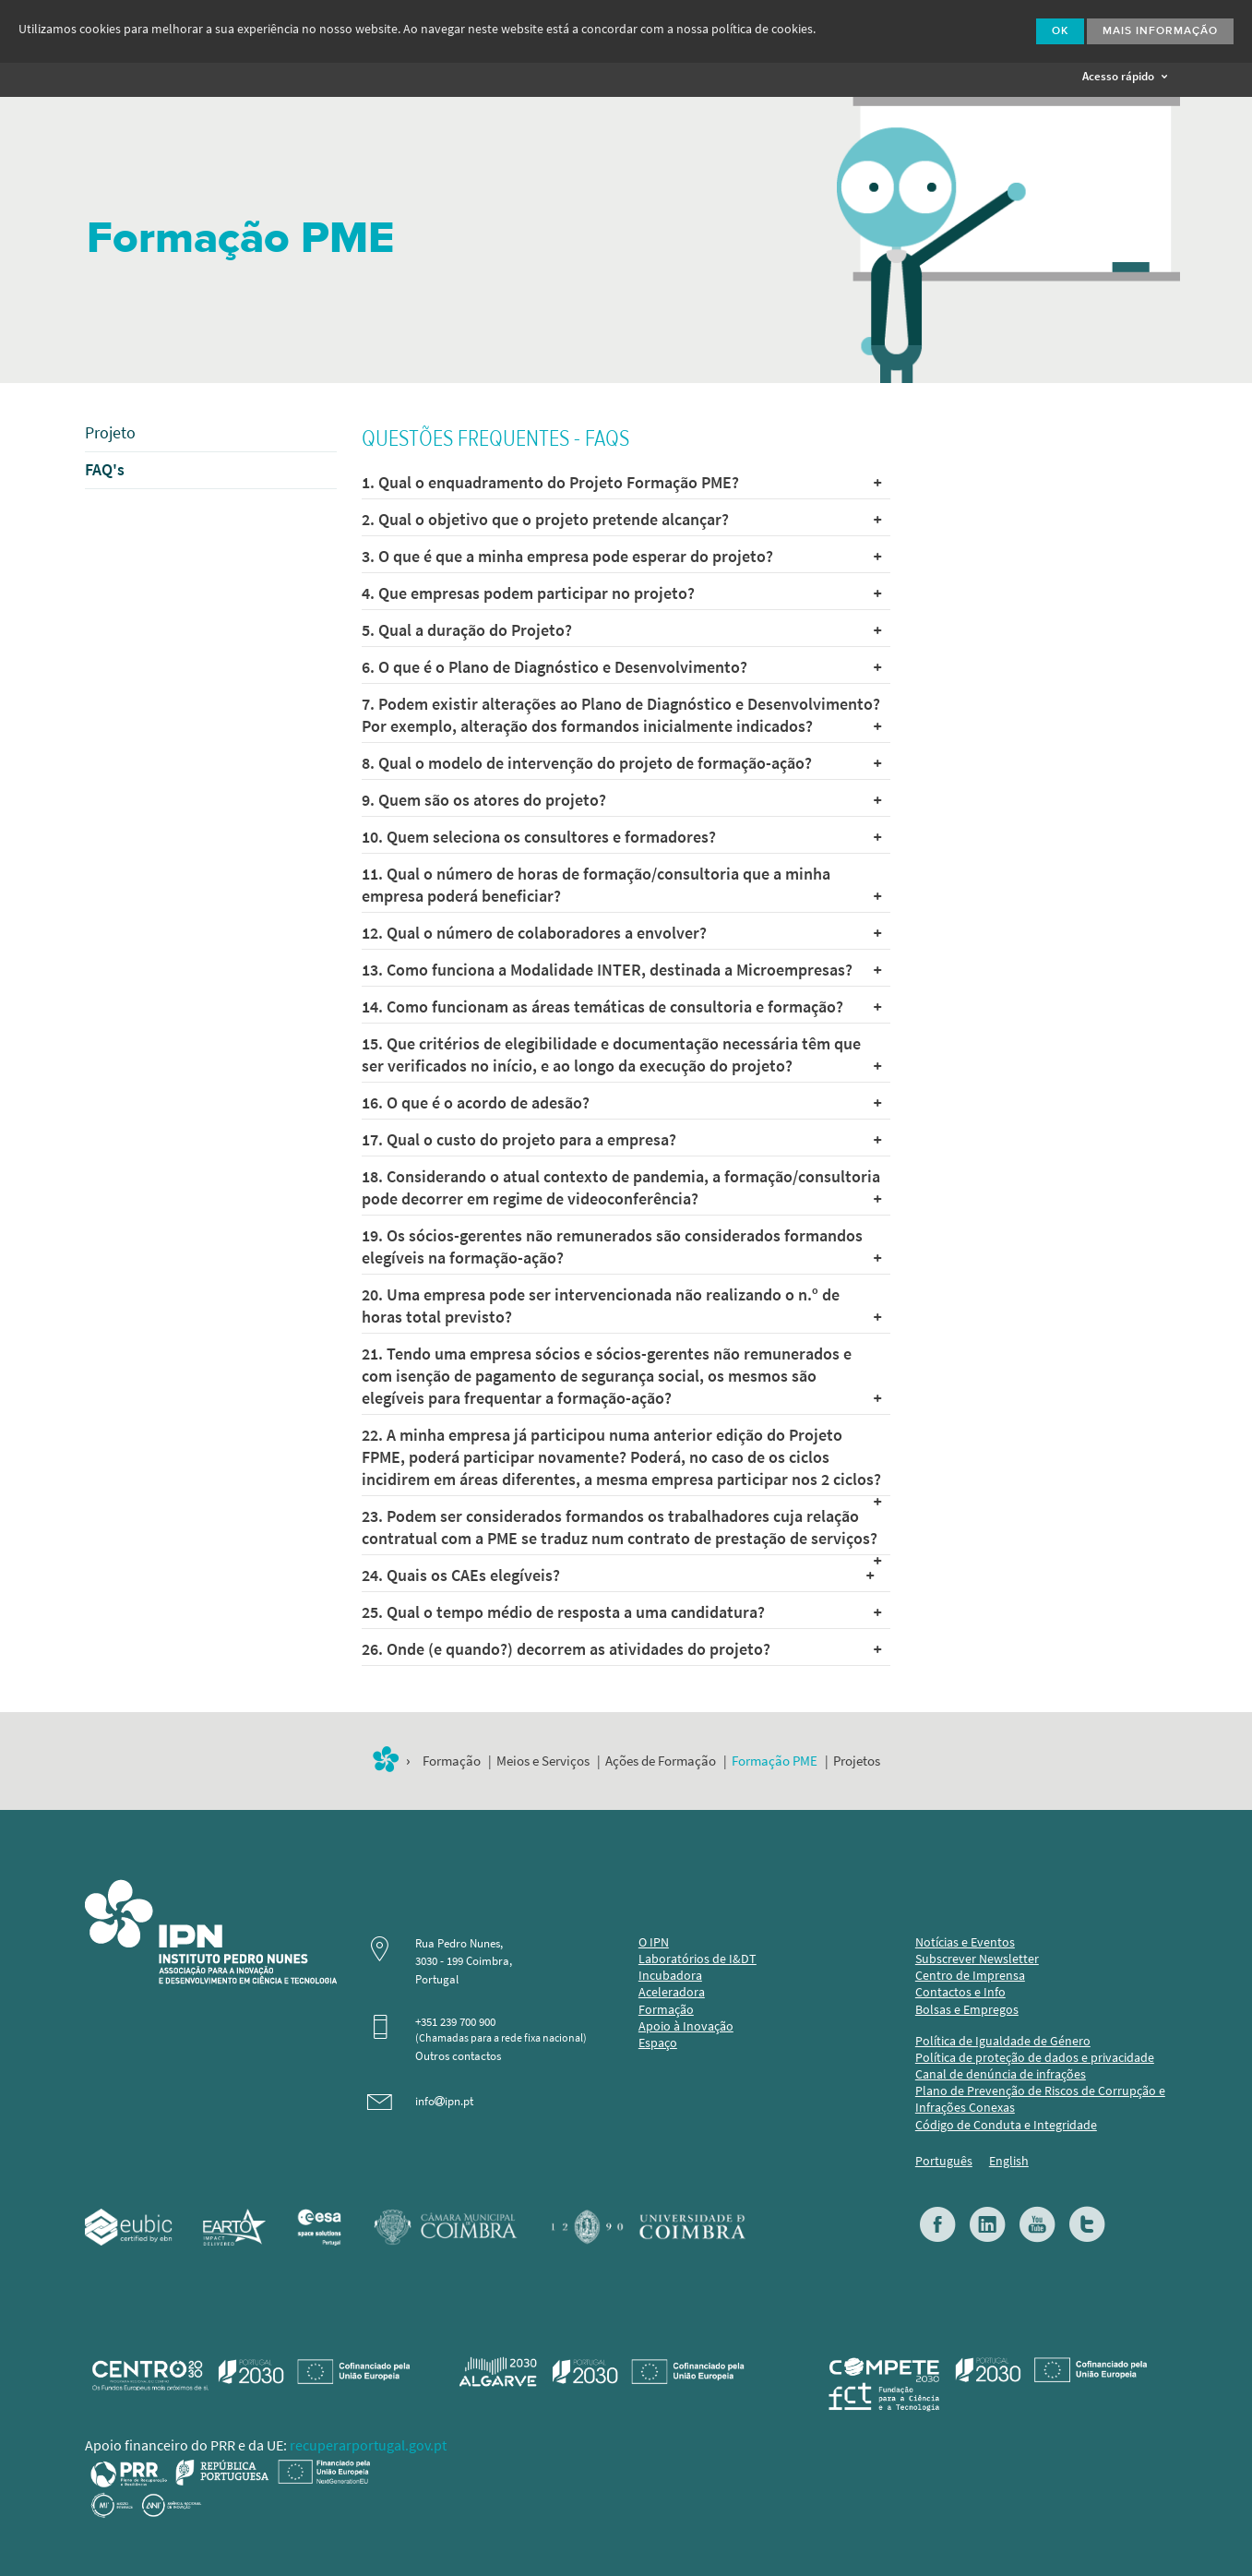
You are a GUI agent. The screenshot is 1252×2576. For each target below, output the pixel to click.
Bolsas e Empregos (967, 2010)
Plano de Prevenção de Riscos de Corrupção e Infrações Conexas (1040, 2099)
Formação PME (774, 1761)
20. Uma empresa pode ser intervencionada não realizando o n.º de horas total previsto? (621, 1306)
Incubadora (670, 1975)
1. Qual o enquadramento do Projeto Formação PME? (621, 483)
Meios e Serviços (543, 1761)
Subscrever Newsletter (977, 1959)
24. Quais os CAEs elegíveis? (618, 1575)
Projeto (110, 433)
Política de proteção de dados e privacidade (1034, 2058)
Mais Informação (1160, 31)
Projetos (856, 1761)
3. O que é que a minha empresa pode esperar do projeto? (621, 556)
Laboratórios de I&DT (697, 1959)
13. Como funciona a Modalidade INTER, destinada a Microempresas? (621, 970)
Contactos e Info (960, 1992)
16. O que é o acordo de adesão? (621, 1103)
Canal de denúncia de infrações (1000, 2074)
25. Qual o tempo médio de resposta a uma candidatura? (621, 1612)
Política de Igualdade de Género (1003, 2041)
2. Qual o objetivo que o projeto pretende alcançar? (621, 520)
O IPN (653, 1942)
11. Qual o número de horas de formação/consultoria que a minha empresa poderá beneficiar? (621, 885)
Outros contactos (458, 2056)
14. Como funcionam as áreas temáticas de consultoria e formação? (621, 1007)
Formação (452, 1761)
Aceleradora (671, 1992)
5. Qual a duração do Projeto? (621, 630)
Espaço (657, 2043)
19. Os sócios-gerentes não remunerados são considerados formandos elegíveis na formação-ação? (621, 1247)
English (1009, 2161)
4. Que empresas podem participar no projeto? (621, 593)
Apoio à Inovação (685, 2026)
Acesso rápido (1124, 76)
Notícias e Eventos (965, 1942)
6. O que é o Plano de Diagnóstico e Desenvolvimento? (621, 667)
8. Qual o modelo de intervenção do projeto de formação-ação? (621, 763)
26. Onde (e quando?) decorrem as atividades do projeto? (621, 1649)
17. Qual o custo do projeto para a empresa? (621, 1140)
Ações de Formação (660, 1761)
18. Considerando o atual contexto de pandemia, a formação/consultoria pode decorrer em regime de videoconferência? (621, 1188)
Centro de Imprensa (970, 1975)
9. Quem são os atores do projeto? (621, 800)
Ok (1060, 31)
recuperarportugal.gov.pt (368, 2445)
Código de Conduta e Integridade (1006, 2125)
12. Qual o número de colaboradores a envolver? (621, 933)
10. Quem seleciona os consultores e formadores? (621, 837)
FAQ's (105, 470)
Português (943, 2161)
